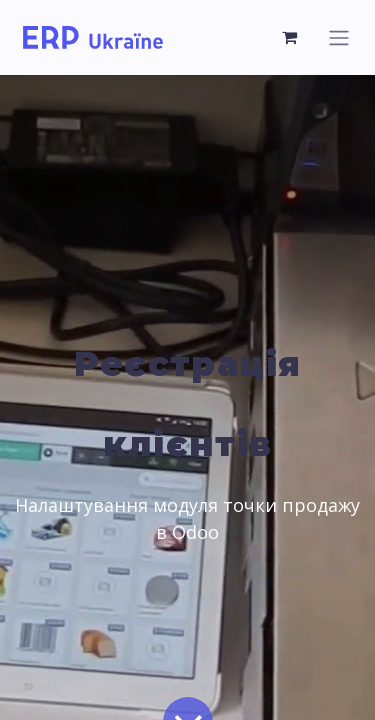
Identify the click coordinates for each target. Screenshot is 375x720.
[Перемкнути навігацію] (339, 37)
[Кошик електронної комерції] (290, 37)
